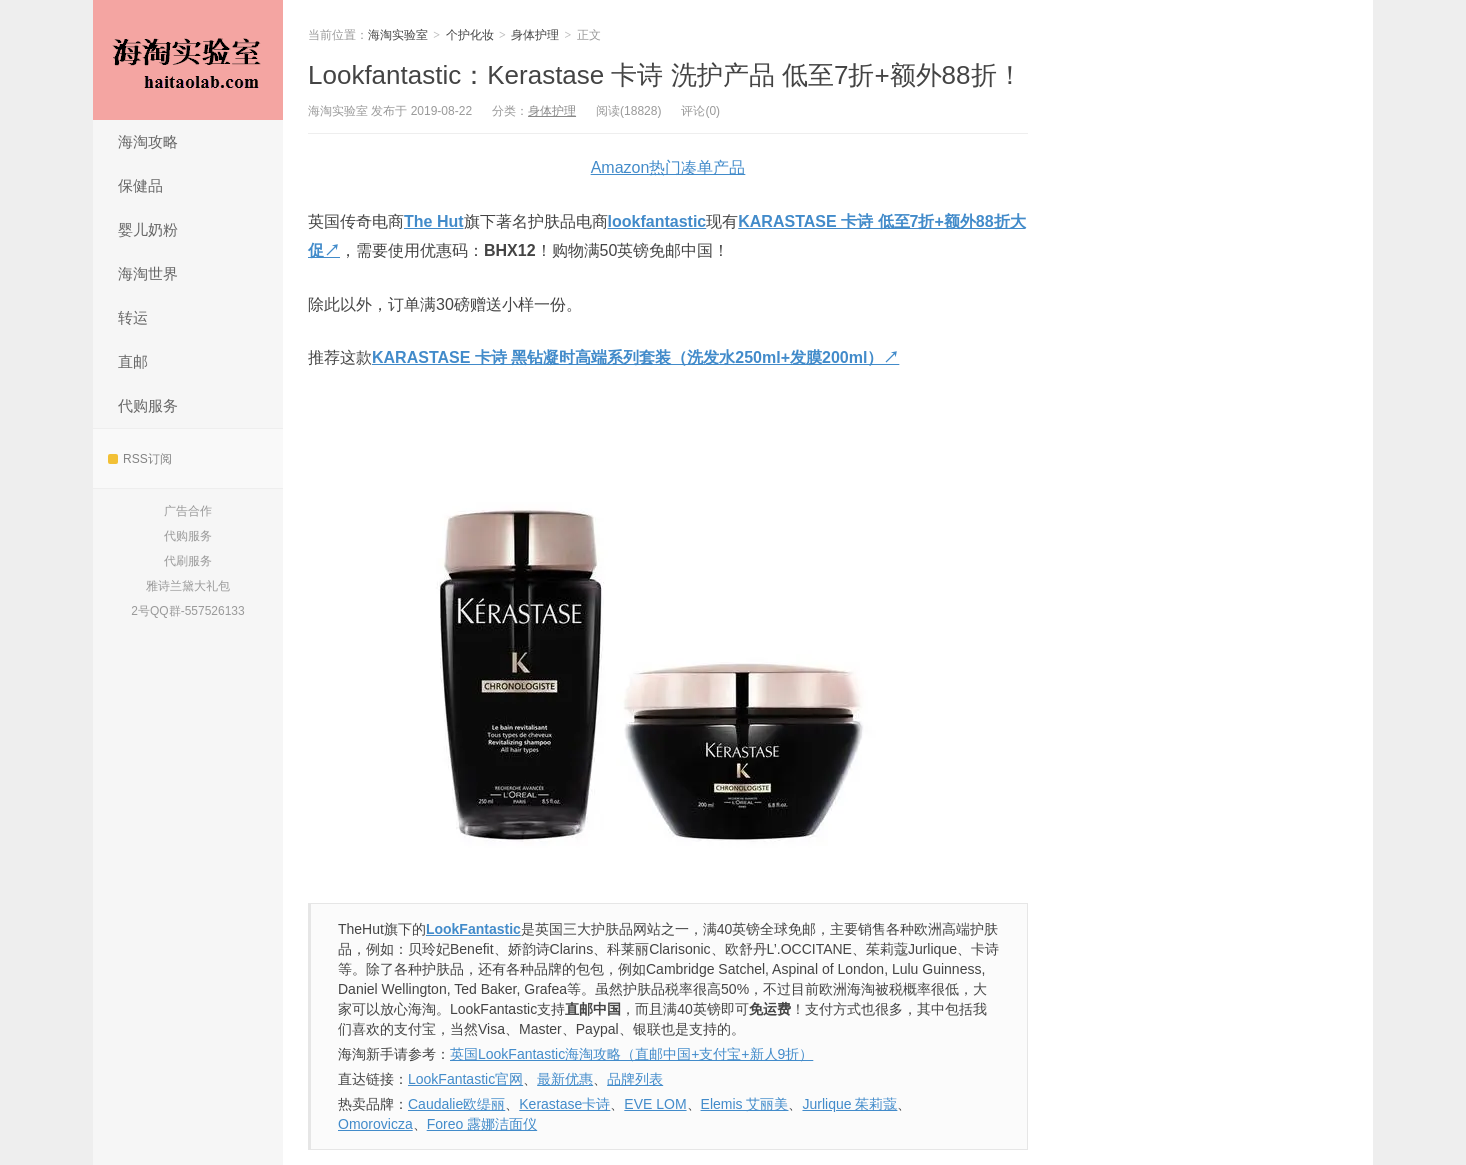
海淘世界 (148, 273)
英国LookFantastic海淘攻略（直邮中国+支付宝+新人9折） (631, 1054)
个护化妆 (470, 35)
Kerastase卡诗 (564, 1104)
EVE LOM (655, 1104)
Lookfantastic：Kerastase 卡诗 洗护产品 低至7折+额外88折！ (665, 75)
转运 (133, 317)
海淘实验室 (188, 60)
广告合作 (188, 511)
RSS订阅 (140, 459)
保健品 (140, 185)
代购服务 (148, 405)
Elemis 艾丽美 (745, 1104)
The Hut (434, 221)
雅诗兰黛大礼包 (188, 586)
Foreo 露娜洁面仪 (482, 1124)
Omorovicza (375, 1124)
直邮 (133, 361)
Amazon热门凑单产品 (668, 167)
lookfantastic (657, 221)
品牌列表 (635, 1079)
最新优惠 (565, 1079)
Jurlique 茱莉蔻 (849, 1104)
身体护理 (535, 35)
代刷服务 (188, 561)
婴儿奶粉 (148, 229)
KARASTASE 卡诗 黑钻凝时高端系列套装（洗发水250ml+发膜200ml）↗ (635, 357)
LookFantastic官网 (465, 1079)
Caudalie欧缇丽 (456, 1104)
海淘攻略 (148, 141)
